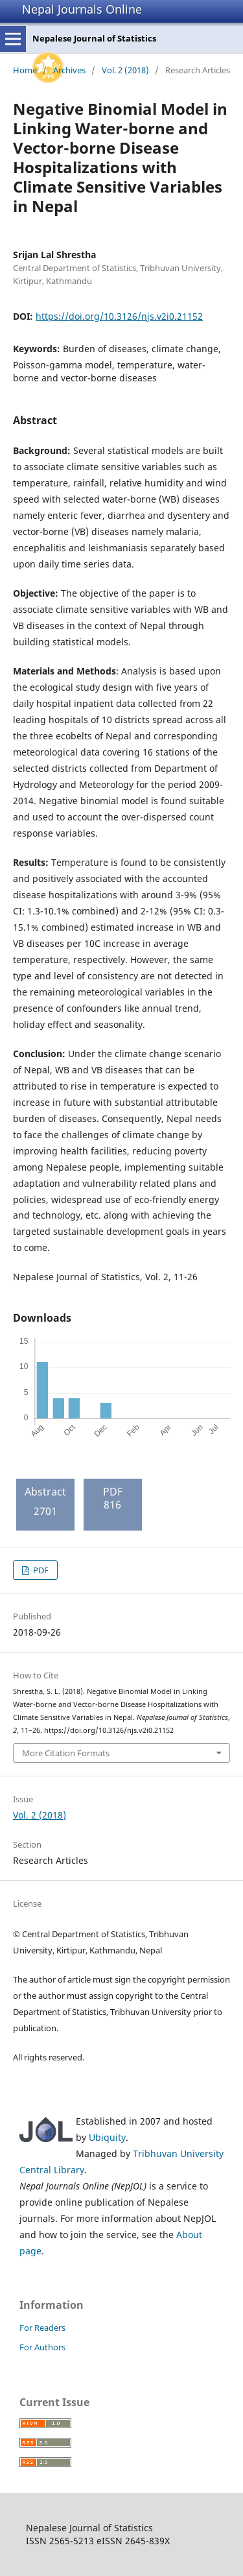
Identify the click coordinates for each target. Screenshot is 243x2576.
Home (25, 70)
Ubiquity (107, 2137)
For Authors (42, 2347)
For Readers (42, 2327)
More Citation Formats (66, 1753)
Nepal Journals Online (82, 9)
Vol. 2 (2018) (125, 70)
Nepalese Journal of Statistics (94, 38)
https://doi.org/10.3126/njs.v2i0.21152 (119, 316)
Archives (69, 70)
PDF (40, 1570)
